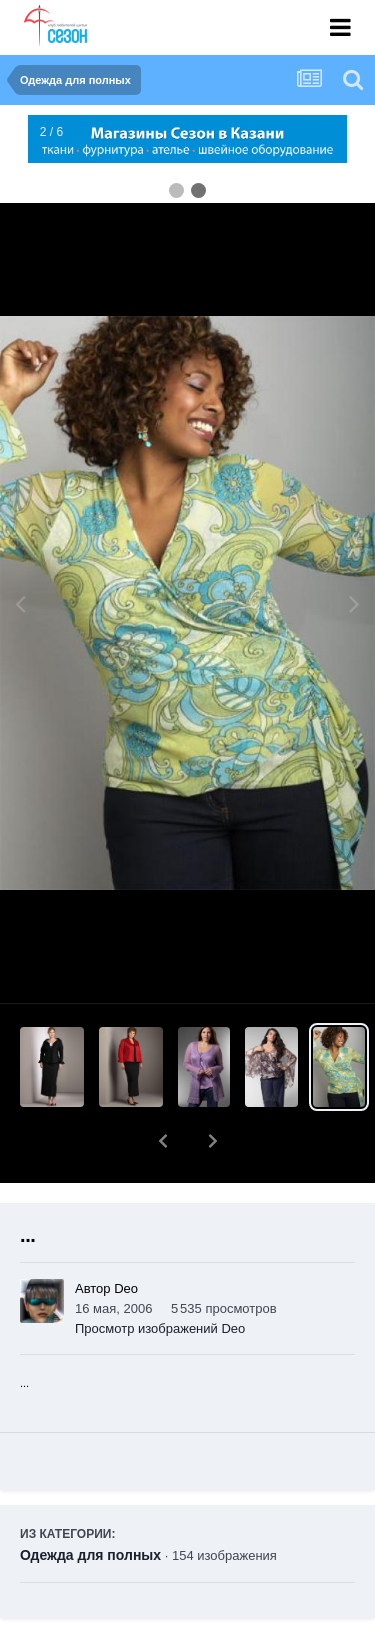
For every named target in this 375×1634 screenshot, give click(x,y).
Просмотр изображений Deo (160, 1276)
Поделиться (93, 1620)
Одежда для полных (90, 1503)
